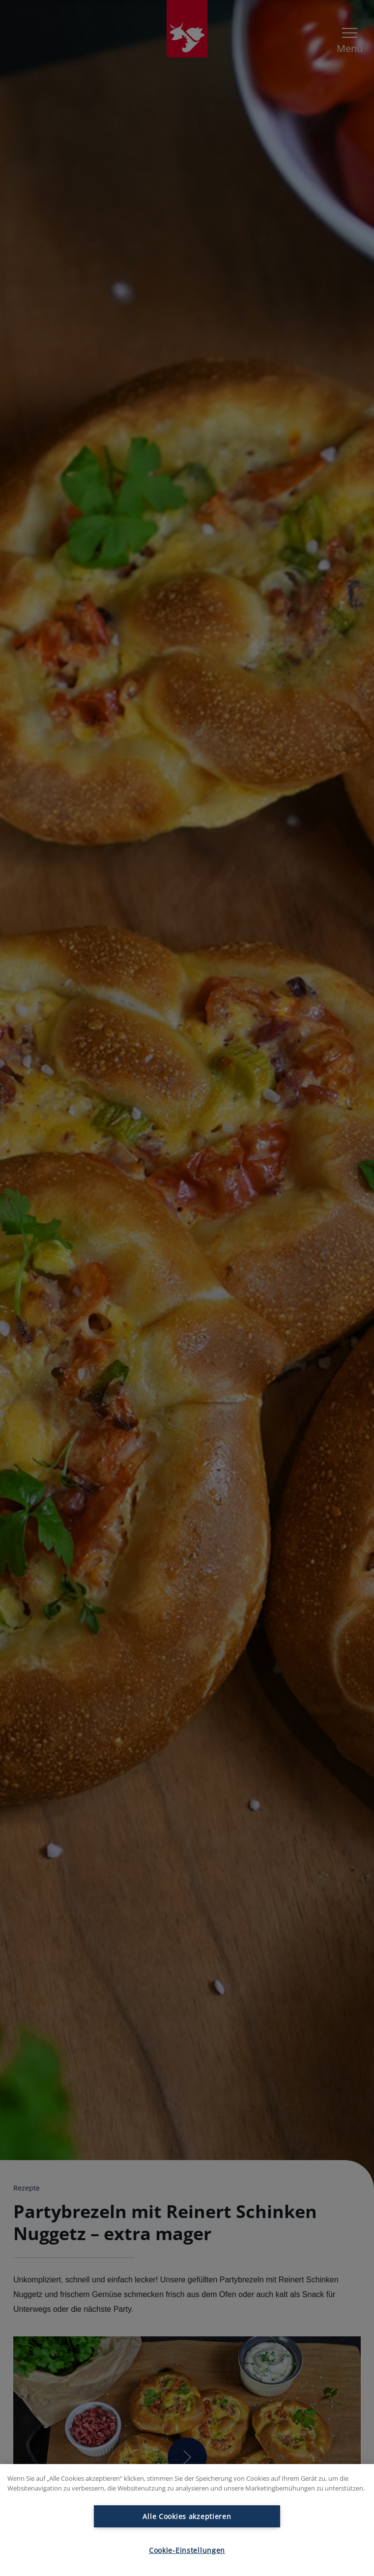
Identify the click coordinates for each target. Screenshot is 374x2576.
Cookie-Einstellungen (187, 2550)
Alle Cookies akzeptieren (187, 2516)
